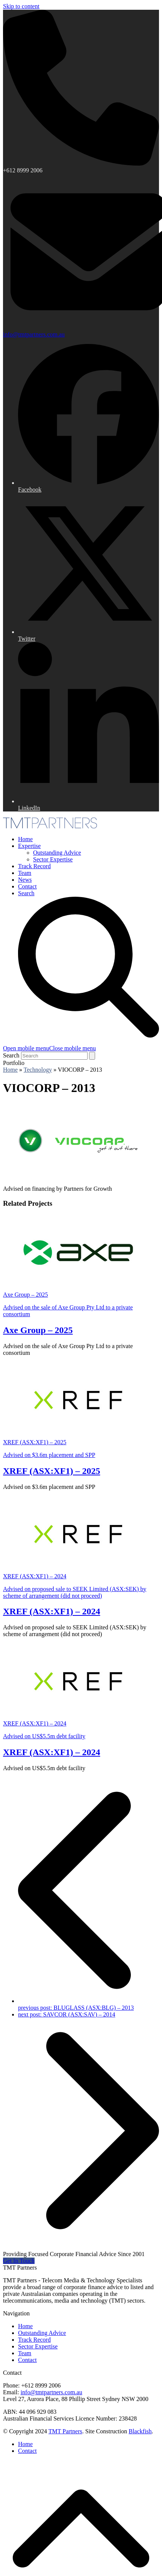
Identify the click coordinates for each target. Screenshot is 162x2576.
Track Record (34, 2339)
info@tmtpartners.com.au (34, 334)
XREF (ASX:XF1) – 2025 (51, 1471)
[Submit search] (92, 1056)
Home (25, 2326)
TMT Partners (65, 2431)
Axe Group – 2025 (38, 1330)
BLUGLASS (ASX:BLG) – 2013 (88, 2004)
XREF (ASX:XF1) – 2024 (51, 1611)
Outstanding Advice (42, 2333)
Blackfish (140, 2431)
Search (11, 1055)
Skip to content (21, 6)
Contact (27, 2360)
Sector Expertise (38, 2346)
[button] (49, 1048)
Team (24, 2353)
